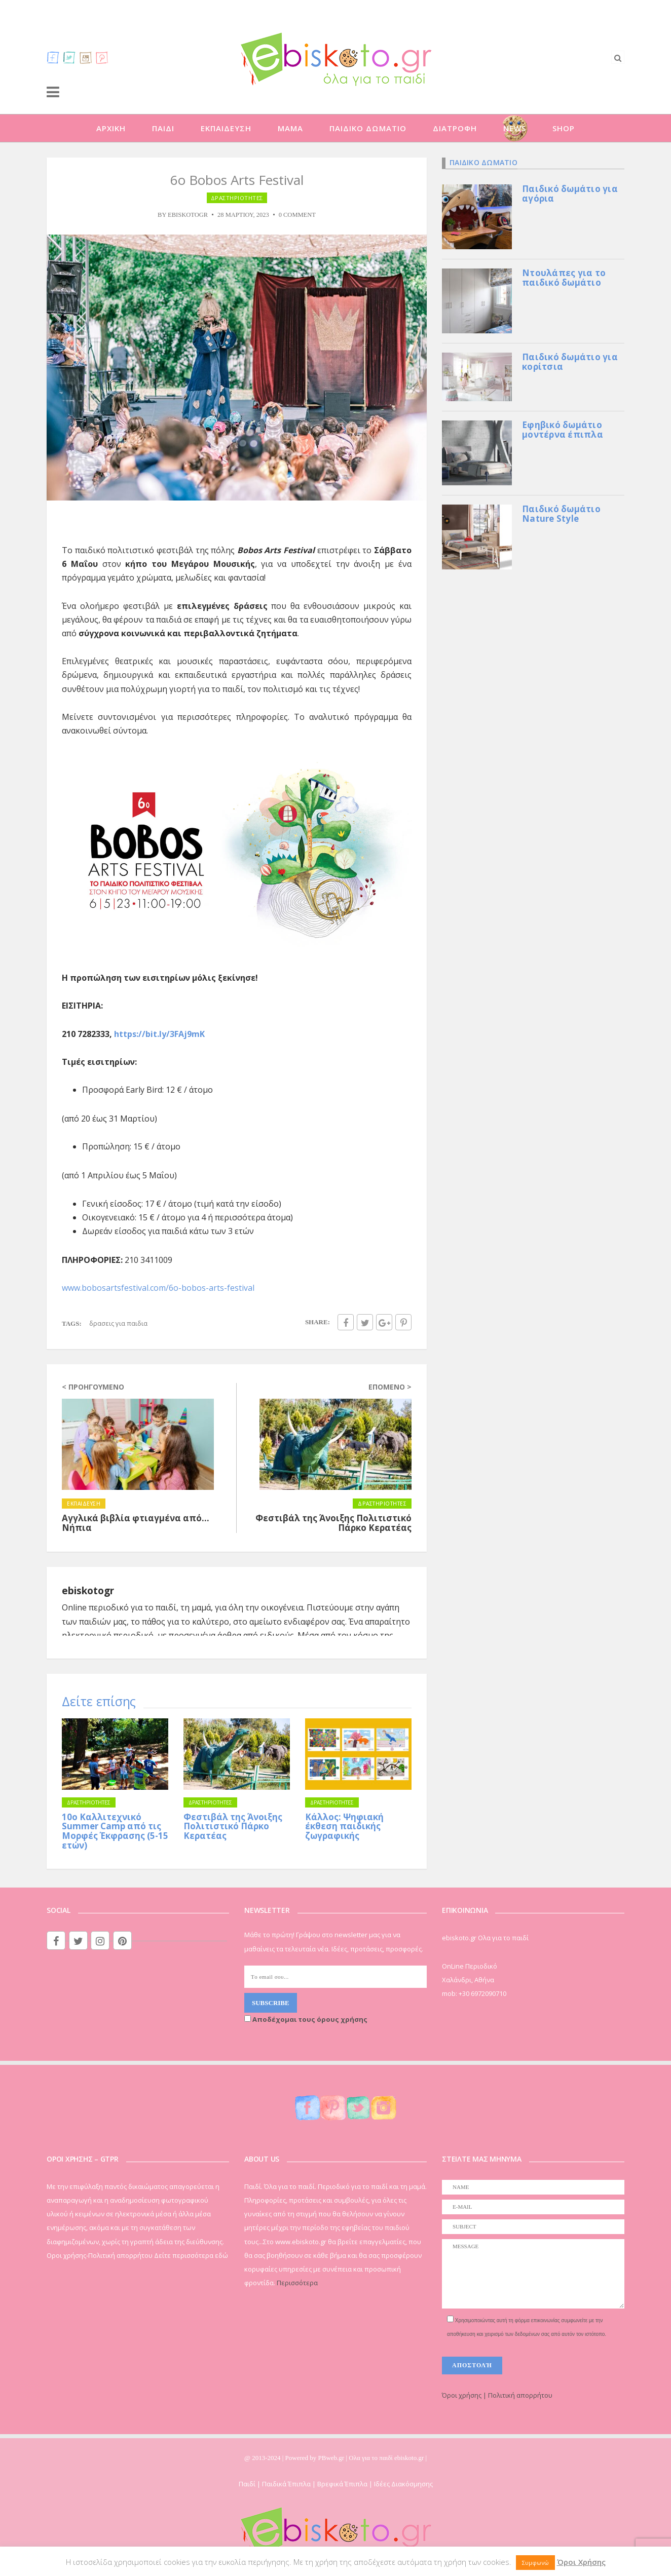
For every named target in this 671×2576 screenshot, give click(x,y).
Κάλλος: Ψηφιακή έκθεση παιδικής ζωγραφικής (344, 1826)
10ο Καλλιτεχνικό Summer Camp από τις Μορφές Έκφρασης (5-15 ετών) (115, 1831)
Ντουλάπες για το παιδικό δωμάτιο (564, 277)
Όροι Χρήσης (581, 2562)
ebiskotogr (188, 214)
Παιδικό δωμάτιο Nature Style (561, 513)
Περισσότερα (297, 2282)
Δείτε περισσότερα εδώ (191, 2255)
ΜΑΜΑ (290, 128)
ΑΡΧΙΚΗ (111, 128)
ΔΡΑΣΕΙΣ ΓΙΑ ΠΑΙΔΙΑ (118, 1323)
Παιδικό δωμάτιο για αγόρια (570, 193)
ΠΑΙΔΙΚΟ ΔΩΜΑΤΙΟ (367, 128)
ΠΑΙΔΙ (163, 128)
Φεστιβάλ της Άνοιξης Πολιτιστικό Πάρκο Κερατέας (232, 1826)
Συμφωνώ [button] (535, 2562)
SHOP (563, 128)
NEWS (514, 128)
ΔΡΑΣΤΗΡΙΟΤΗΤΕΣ (237, 198)
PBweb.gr (332, 2458)
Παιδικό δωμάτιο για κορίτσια (570, 361)
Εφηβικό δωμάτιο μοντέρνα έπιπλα (562, 429)
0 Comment (297, 214)
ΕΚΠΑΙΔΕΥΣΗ (226, 128)
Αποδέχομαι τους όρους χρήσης (305, 2019)
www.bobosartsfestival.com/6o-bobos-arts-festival (158, 1287)
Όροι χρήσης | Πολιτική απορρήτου (497, 2395)
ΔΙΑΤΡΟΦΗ (455, 128)
